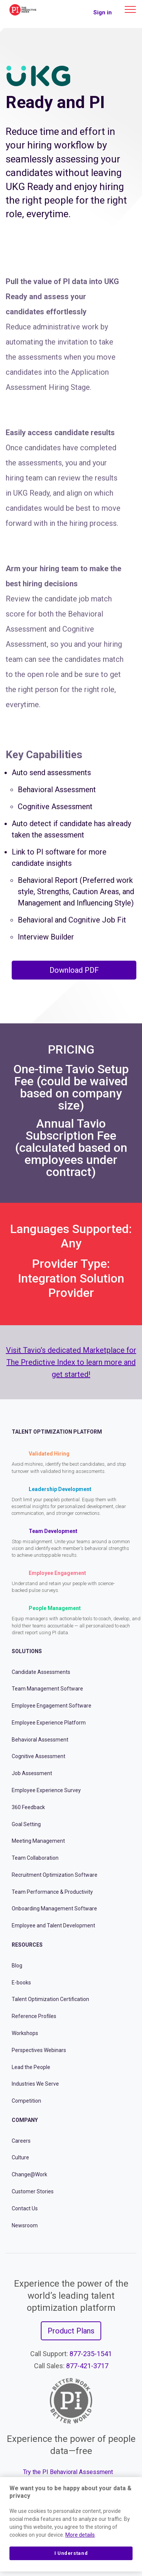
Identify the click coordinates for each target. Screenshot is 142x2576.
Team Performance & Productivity (52, 1892)
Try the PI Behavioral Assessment (68, 2472)
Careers (21, 2141)
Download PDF (74, 970)
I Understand (71, 2553)
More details (80, 2535)
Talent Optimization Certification (50, 1999)
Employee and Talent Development (53, 1925)
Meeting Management (38, 1841)
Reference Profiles (34, 2016)
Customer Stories (33, 2191)
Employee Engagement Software (51, 1706)
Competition (26, 2101)
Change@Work (29, 2174)
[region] (71, 2524)
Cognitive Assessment (38, 1756)
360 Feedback (28, 1807)
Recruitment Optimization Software (54, 1875)
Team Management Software (47, 1689)
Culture (20, 2157)
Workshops (25, 2033)
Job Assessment (32, 1773)
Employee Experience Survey (46, 1790)
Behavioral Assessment (40, 1740)
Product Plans (71, 2330)
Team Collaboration (35, 1858)
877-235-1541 (90, 2354)
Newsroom (25, 2225)
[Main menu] (130, 9)
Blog (17, 1966)
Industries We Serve (35, 2084)
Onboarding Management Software (54, 1908)
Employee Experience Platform (49, 1723)
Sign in (102, 12)
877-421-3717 (87, 2366)
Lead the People (31, 2067)
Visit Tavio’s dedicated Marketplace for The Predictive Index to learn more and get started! (71, 1362)
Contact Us (25, 2208)
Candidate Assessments (41, 1672)
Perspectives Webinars (39, 2050)
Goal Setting (26, 1824)
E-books (21, 1983)
